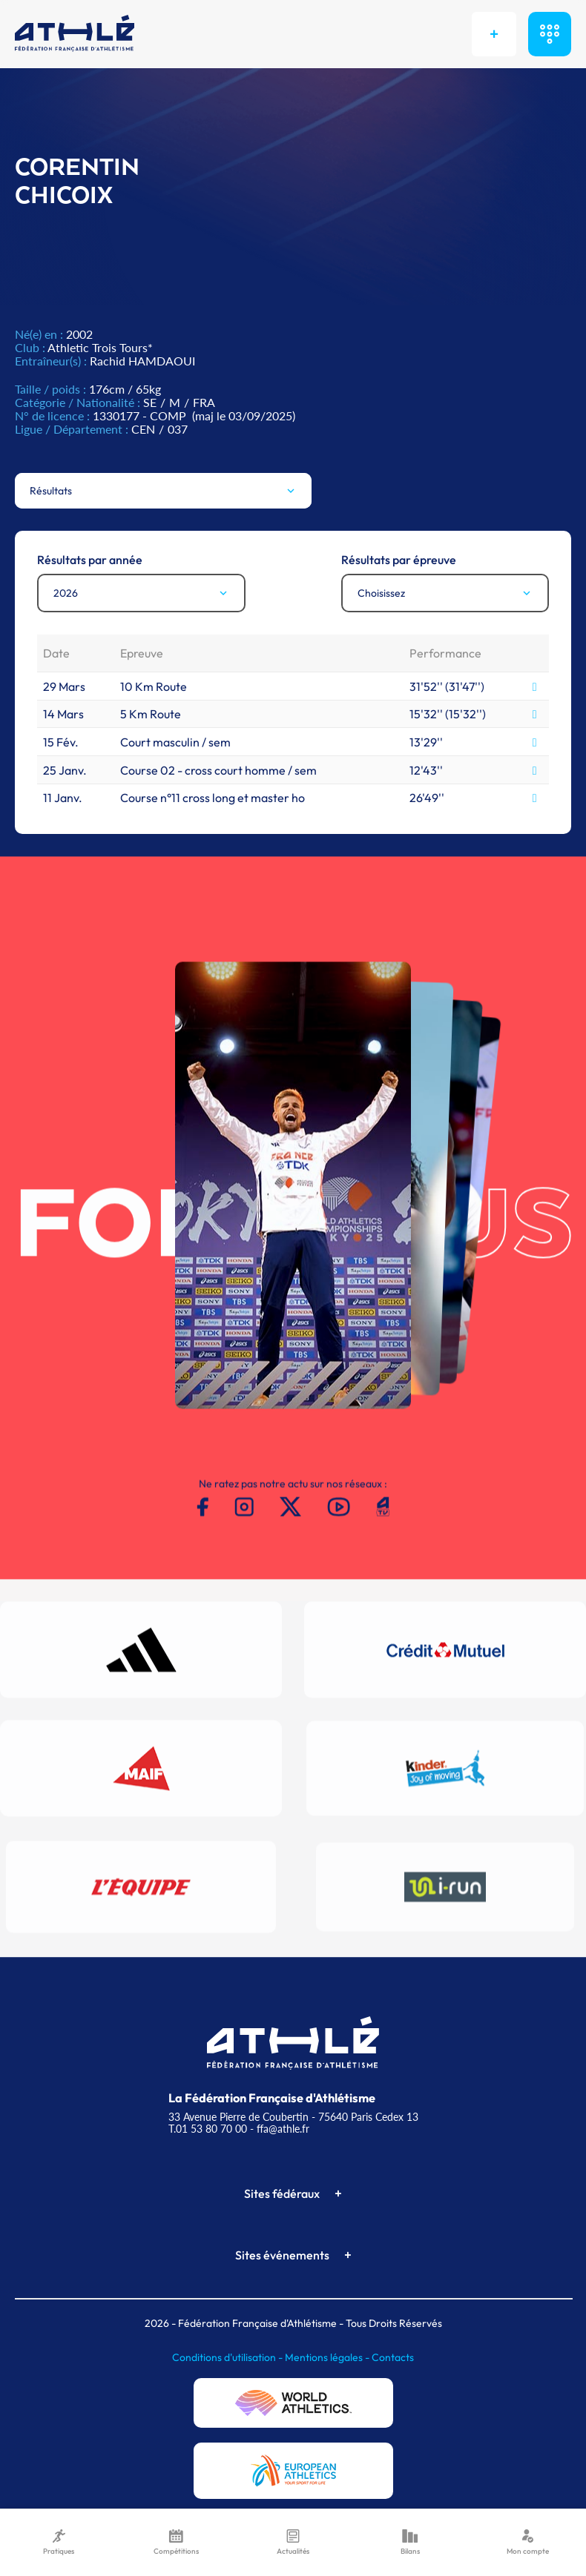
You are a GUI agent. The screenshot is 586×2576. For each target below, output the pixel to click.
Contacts (393, 2357)
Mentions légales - (328, 2357)
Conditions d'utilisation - (228, 2357)
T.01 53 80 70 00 (207, 2128)
